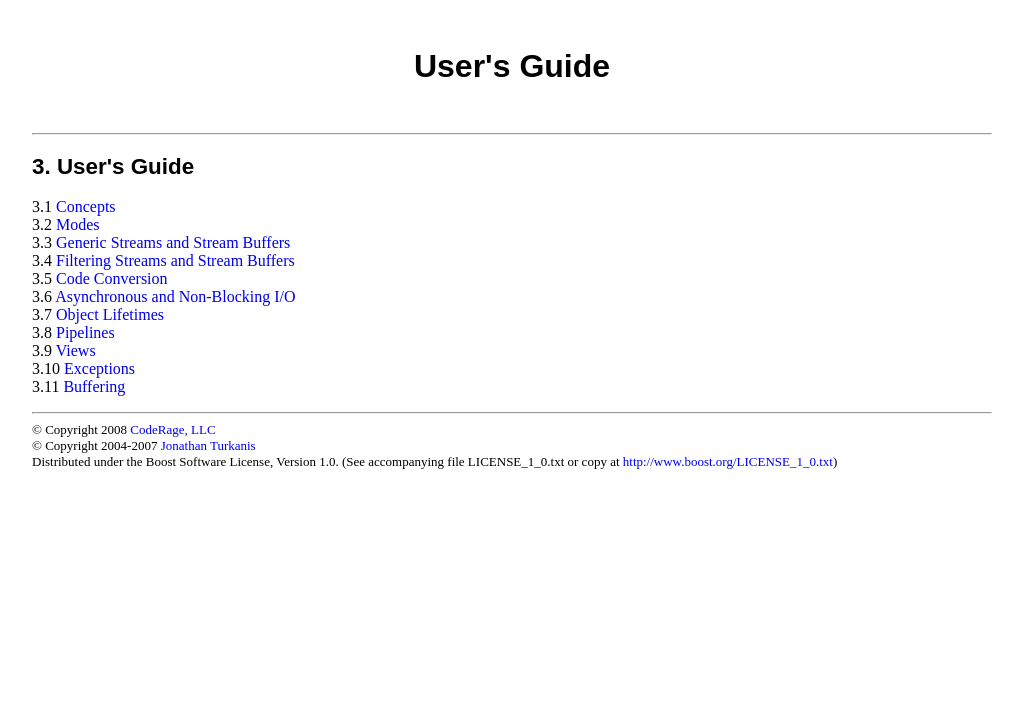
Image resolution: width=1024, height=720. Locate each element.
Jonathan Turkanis (208, 445)
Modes (78, 224)
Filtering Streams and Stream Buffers (175, 260)
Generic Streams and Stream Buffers (173, 242)
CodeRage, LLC (172, 429)
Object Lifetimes (110, 314)
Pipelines (85, 332)
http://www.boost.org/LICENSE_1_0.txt (728, 461)
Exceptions (99, 368)
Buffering (94, 386)
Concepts (86, 206)
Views (76, 350)
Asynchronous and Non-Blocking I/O (175, 296)
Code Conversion (112, 278)
